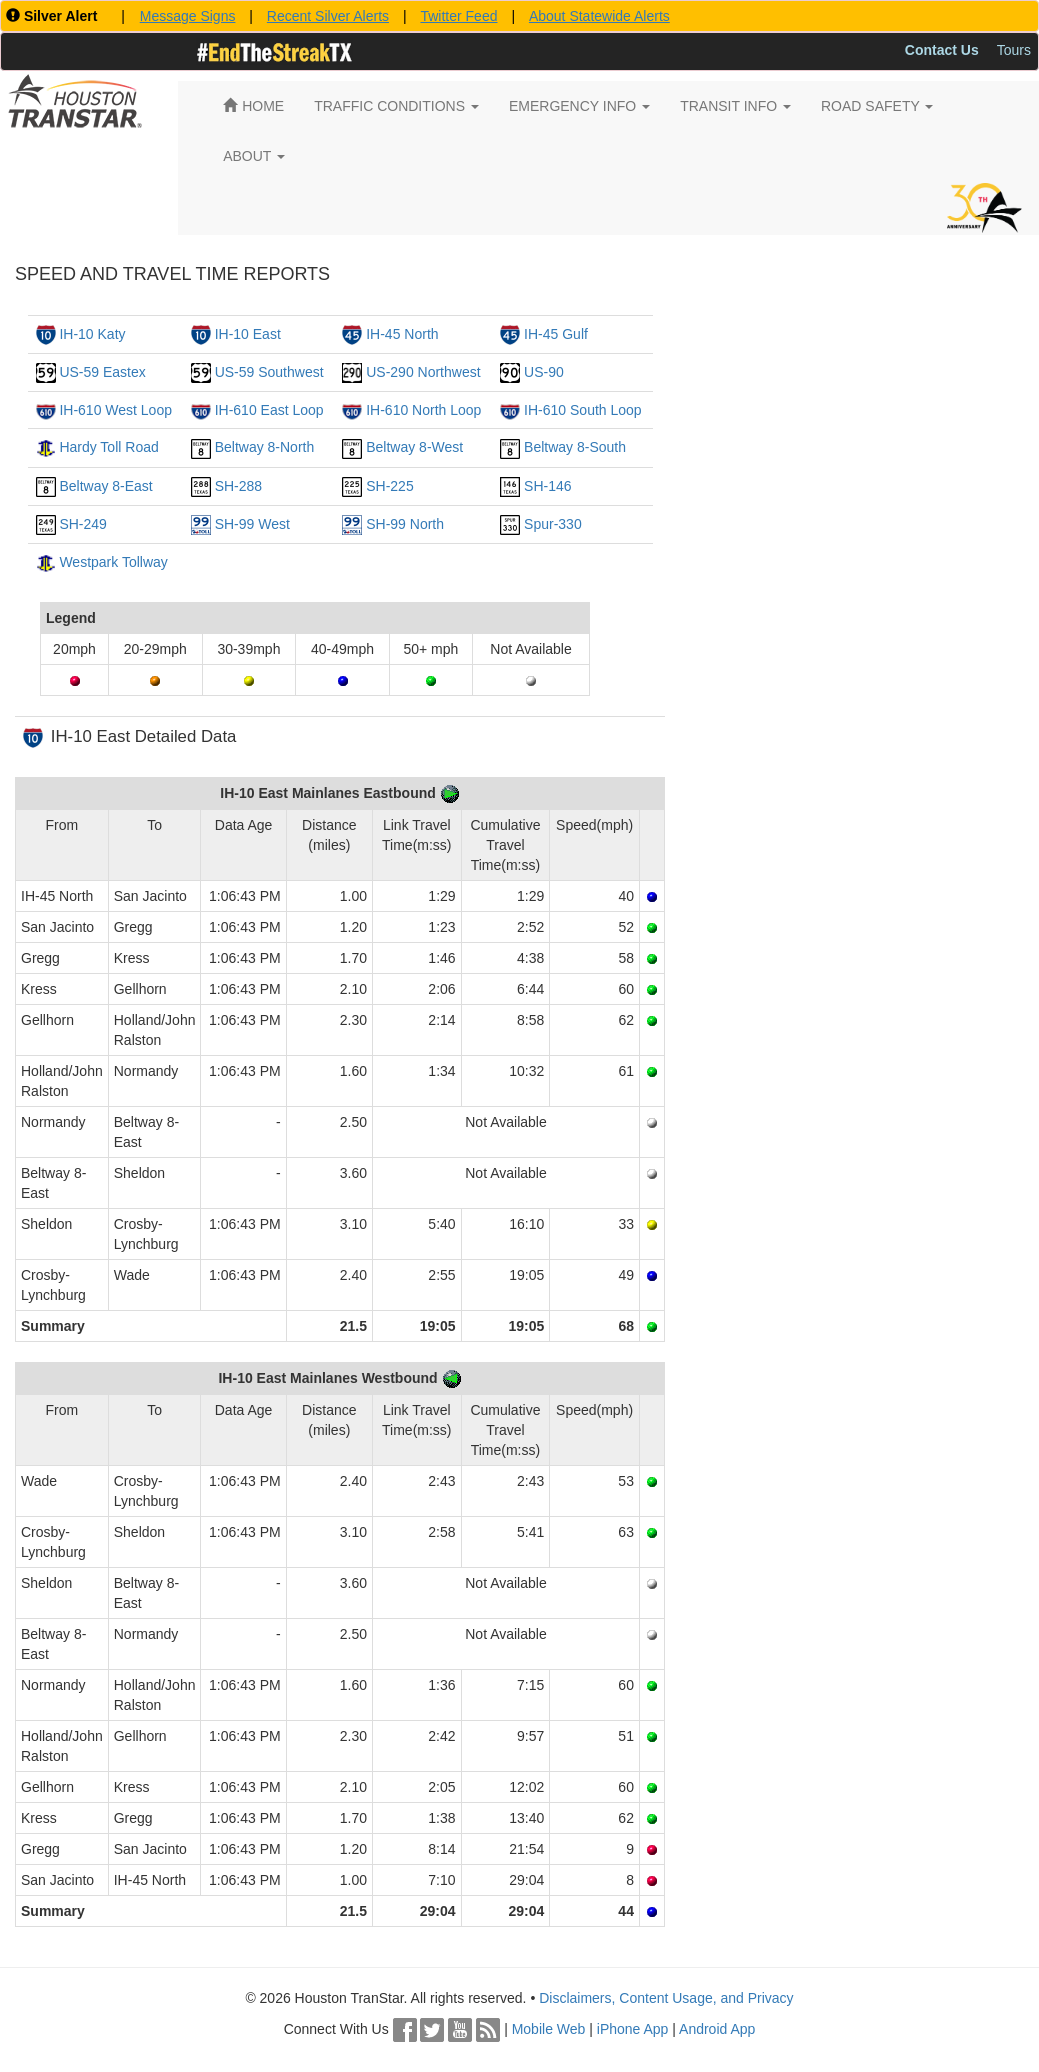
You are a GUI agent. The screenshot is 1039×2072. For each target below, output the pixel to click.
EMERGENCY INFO (579, 106)
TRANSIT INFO (735, 106)
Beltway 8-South (575, 447)
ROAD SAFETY (877, 106)
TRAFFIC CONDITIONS (396, 106)
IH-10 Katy (92, 334)
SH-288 (238, 486)
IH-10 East (248, 334)
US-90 (544, 372)
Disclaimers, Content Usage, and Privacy (666, 1998)
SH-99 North (405, 524)
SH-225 (389, 486)
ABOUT (254, 156)
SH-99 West (252, 524)
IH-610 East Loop (269, 410)
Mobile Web (549, 2029)
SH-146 (547, 486)
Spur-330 (553, 524)
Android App (717, 2029)
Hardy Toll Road (108, 447)
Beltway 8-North (265, 447)
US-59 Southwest (269, 372)
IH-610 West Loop (115, 410)
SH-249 (82, 524)
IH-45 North (402, 334)
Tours (1014, 50)
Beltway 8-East (105, 486)
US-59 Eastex (102, 372)
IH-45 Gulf (556, 334)
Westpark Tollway (113, 562)
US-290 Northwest (423, 372)
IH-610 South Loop (583, 410)
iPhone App (633, 2029)
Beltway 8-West (414, 447)
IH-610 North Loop (423, 410)
